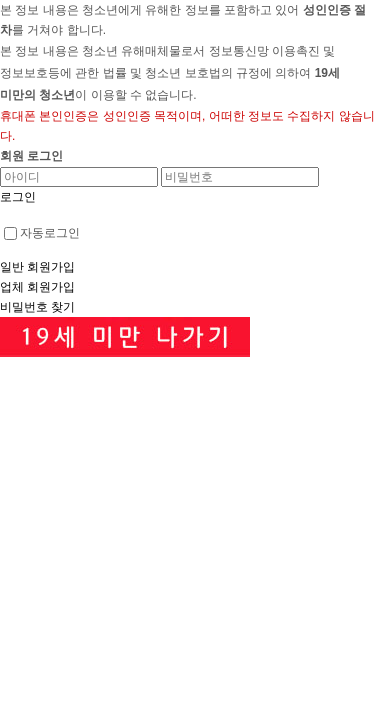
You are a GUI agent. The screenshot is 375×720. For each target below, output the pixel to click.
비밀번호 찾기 (37, 307)
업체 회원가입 (37, 287)
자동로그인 (42, 233)
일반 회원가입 (37, 267)
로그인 (18, 197)
